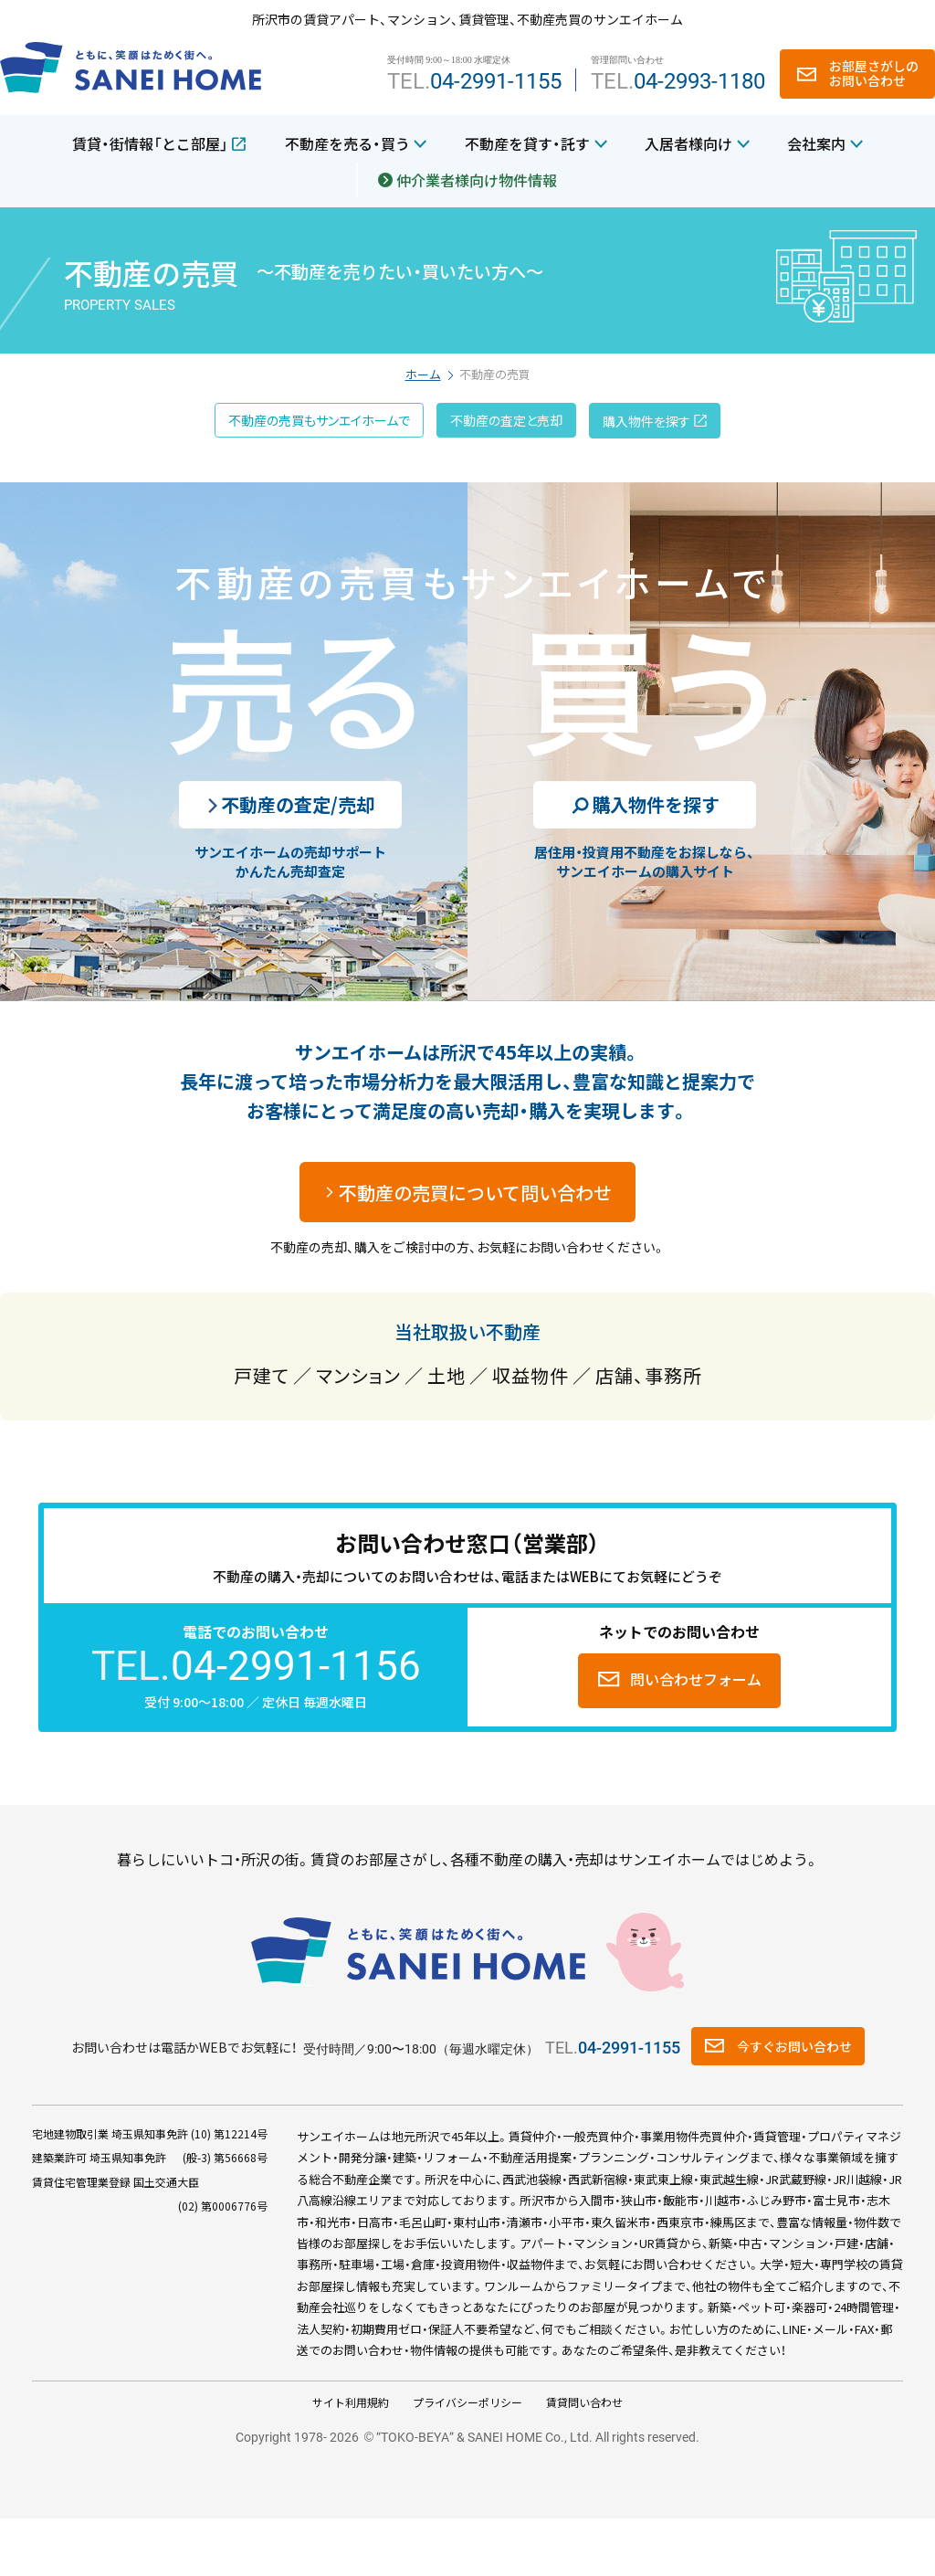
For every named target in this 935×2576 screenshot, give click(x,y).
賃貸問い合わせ (584, 2402)
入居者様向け (688, 143)
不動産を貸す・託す (527, 143)
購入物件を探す (646, 421)
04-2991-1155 (496, 81)
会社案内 (816, 143)
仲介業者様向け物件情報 (476, 180)
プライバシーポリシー (467, 2402)
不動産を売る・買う (347, 143)
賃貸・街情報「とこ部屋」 (150, 143)
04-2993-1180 (699, 81)
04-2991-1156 (296, 1666)
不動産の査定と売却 (506, 420)
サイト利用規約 (350, 2402)
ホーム (423, 374)
